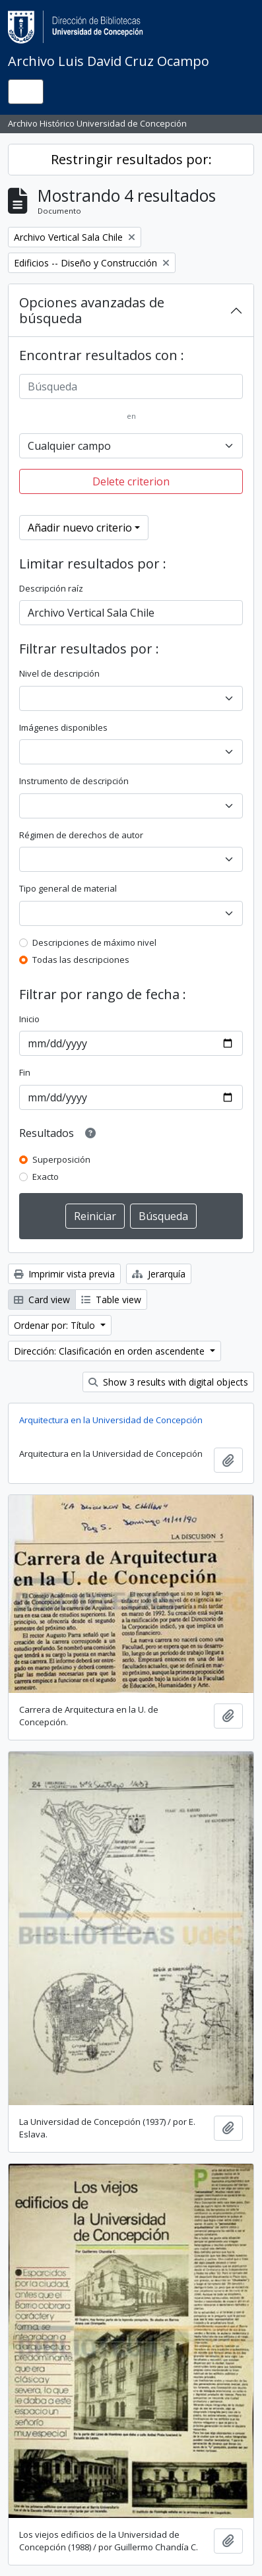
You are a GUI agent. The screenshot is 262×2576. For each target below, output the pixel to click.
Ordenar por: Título (56, 1325)
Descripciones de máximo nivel (94, 942)
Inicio (29, 1019)
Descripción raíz (51, 588)
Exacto (45, 1176)
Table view (111, 1299)
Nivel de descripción (59, 673)
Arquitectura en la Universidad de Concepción (111, 1420)
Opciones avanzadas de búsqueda (91, 310)
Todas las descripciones (80, 960)
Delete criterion (131, 481)
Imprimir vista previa (64, 1274)
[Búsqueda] (131, 386)
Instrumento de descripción (74, 781)
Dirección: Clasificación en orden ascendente (110, 1351)
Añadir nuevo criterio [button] (80, 527)
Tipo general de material (68, 888)
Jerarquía (158, 1274)
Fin (24, 1072)
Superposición (61, 1159)
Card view (42, 1299)
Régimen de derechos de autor (81, 835)
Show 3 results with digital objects (168, 1382)
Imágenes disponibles (63, 727)
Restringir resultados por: (131, 159)
